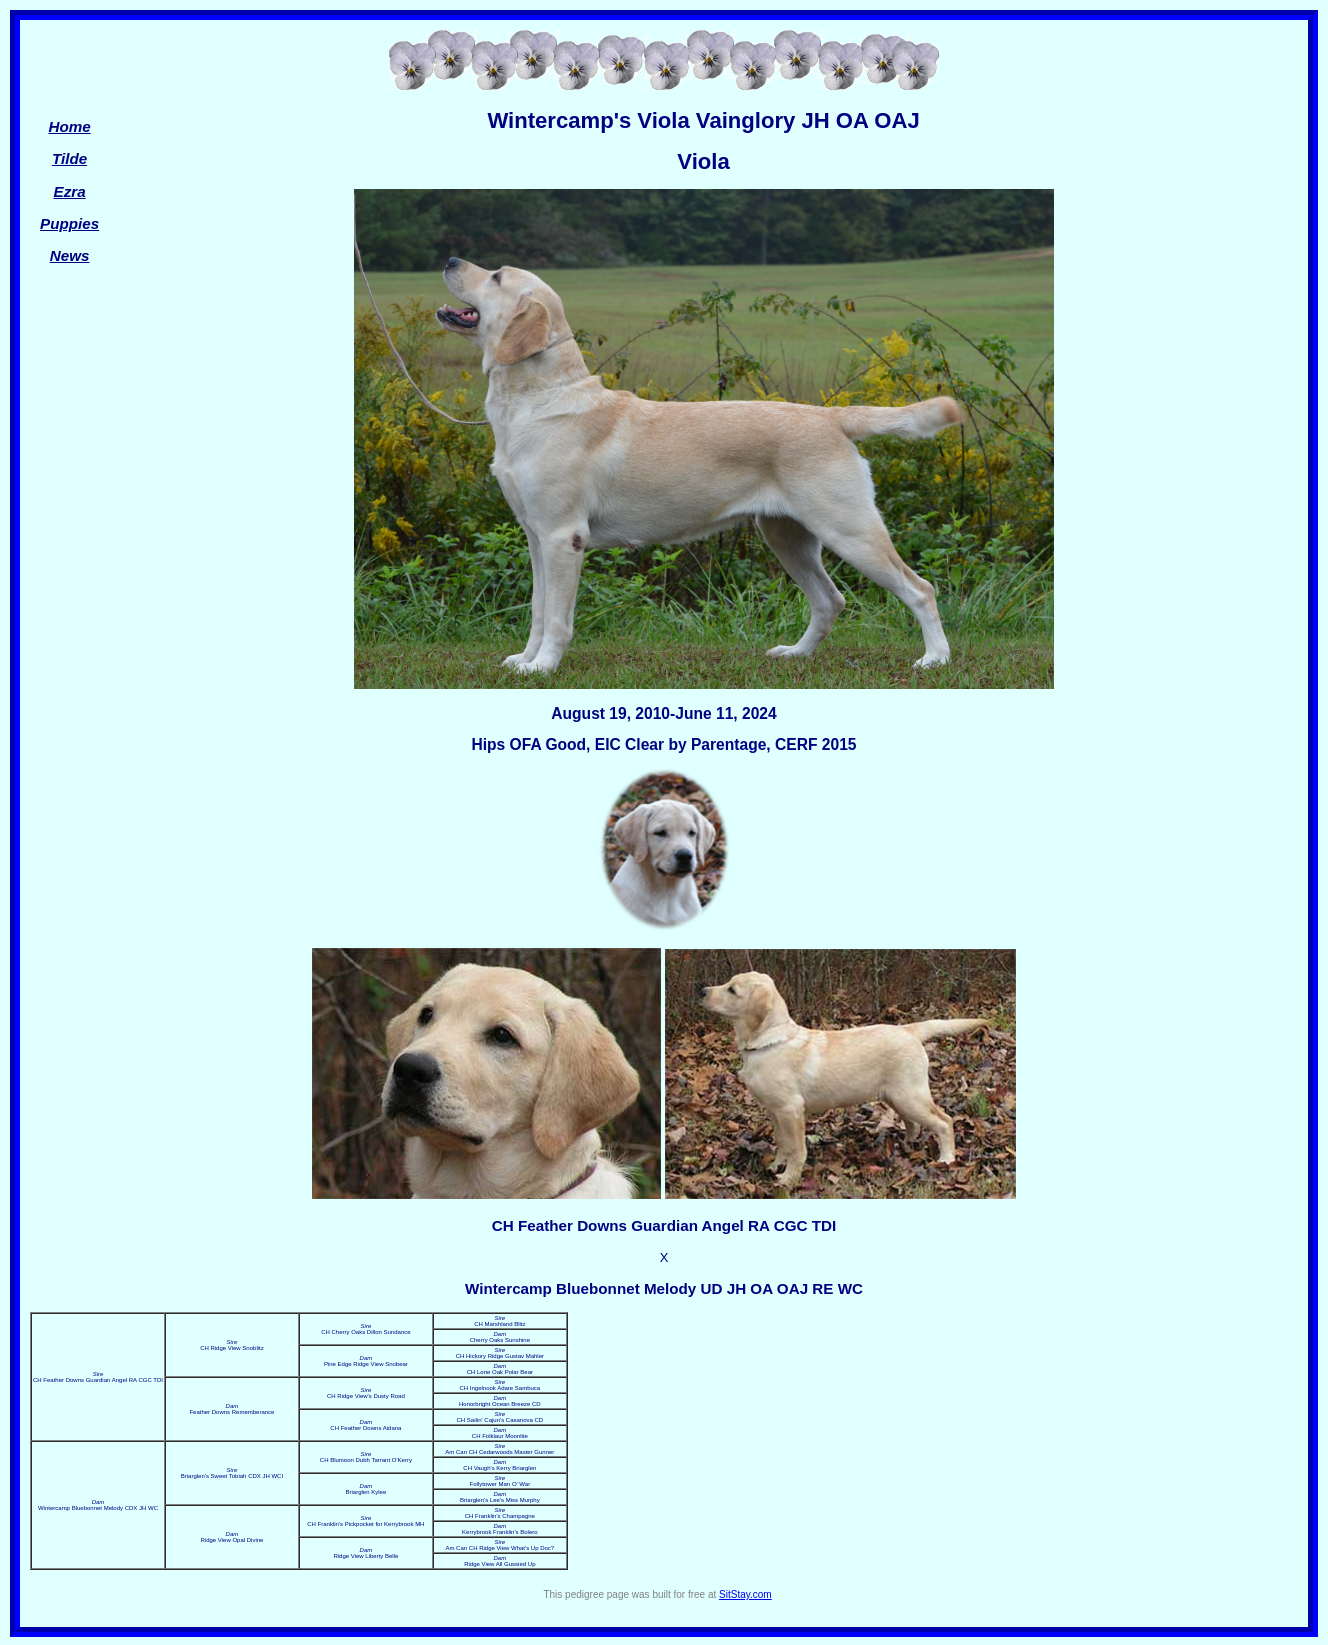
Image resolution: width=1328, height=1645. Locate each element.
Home (69, 126)
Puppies (69, 223)
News (70, 255)
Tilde (69, 158)
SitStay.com (745, 1594)
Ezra (70, 191)
